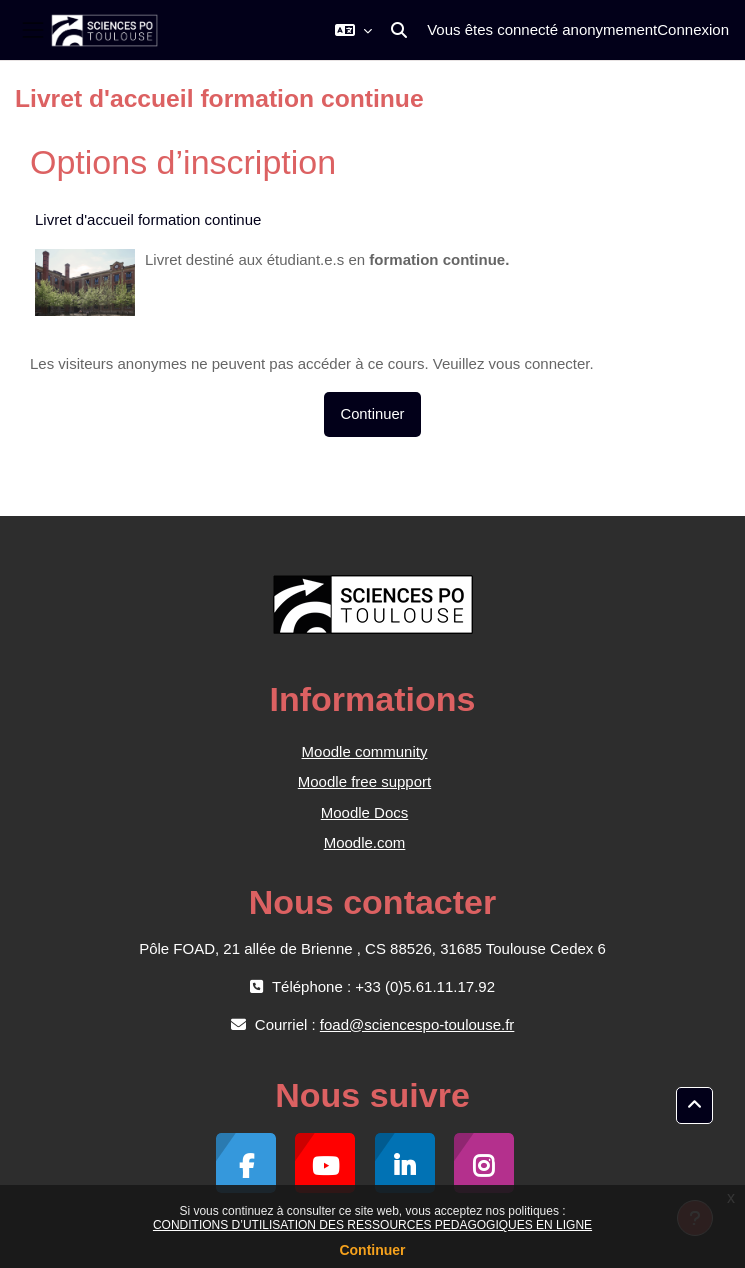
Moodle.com (365, 842)
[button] (353, 30)
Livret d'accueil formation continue (148, 219)
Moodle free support (364, 781)
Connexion (693, 29)
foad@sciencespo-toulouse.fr (417, 1024)
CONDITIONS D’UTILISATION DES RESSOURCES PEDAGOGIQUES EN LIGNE (372, 1225)
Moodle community (365, 751)
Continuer (372, 1250)
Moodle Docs (365, 812)
